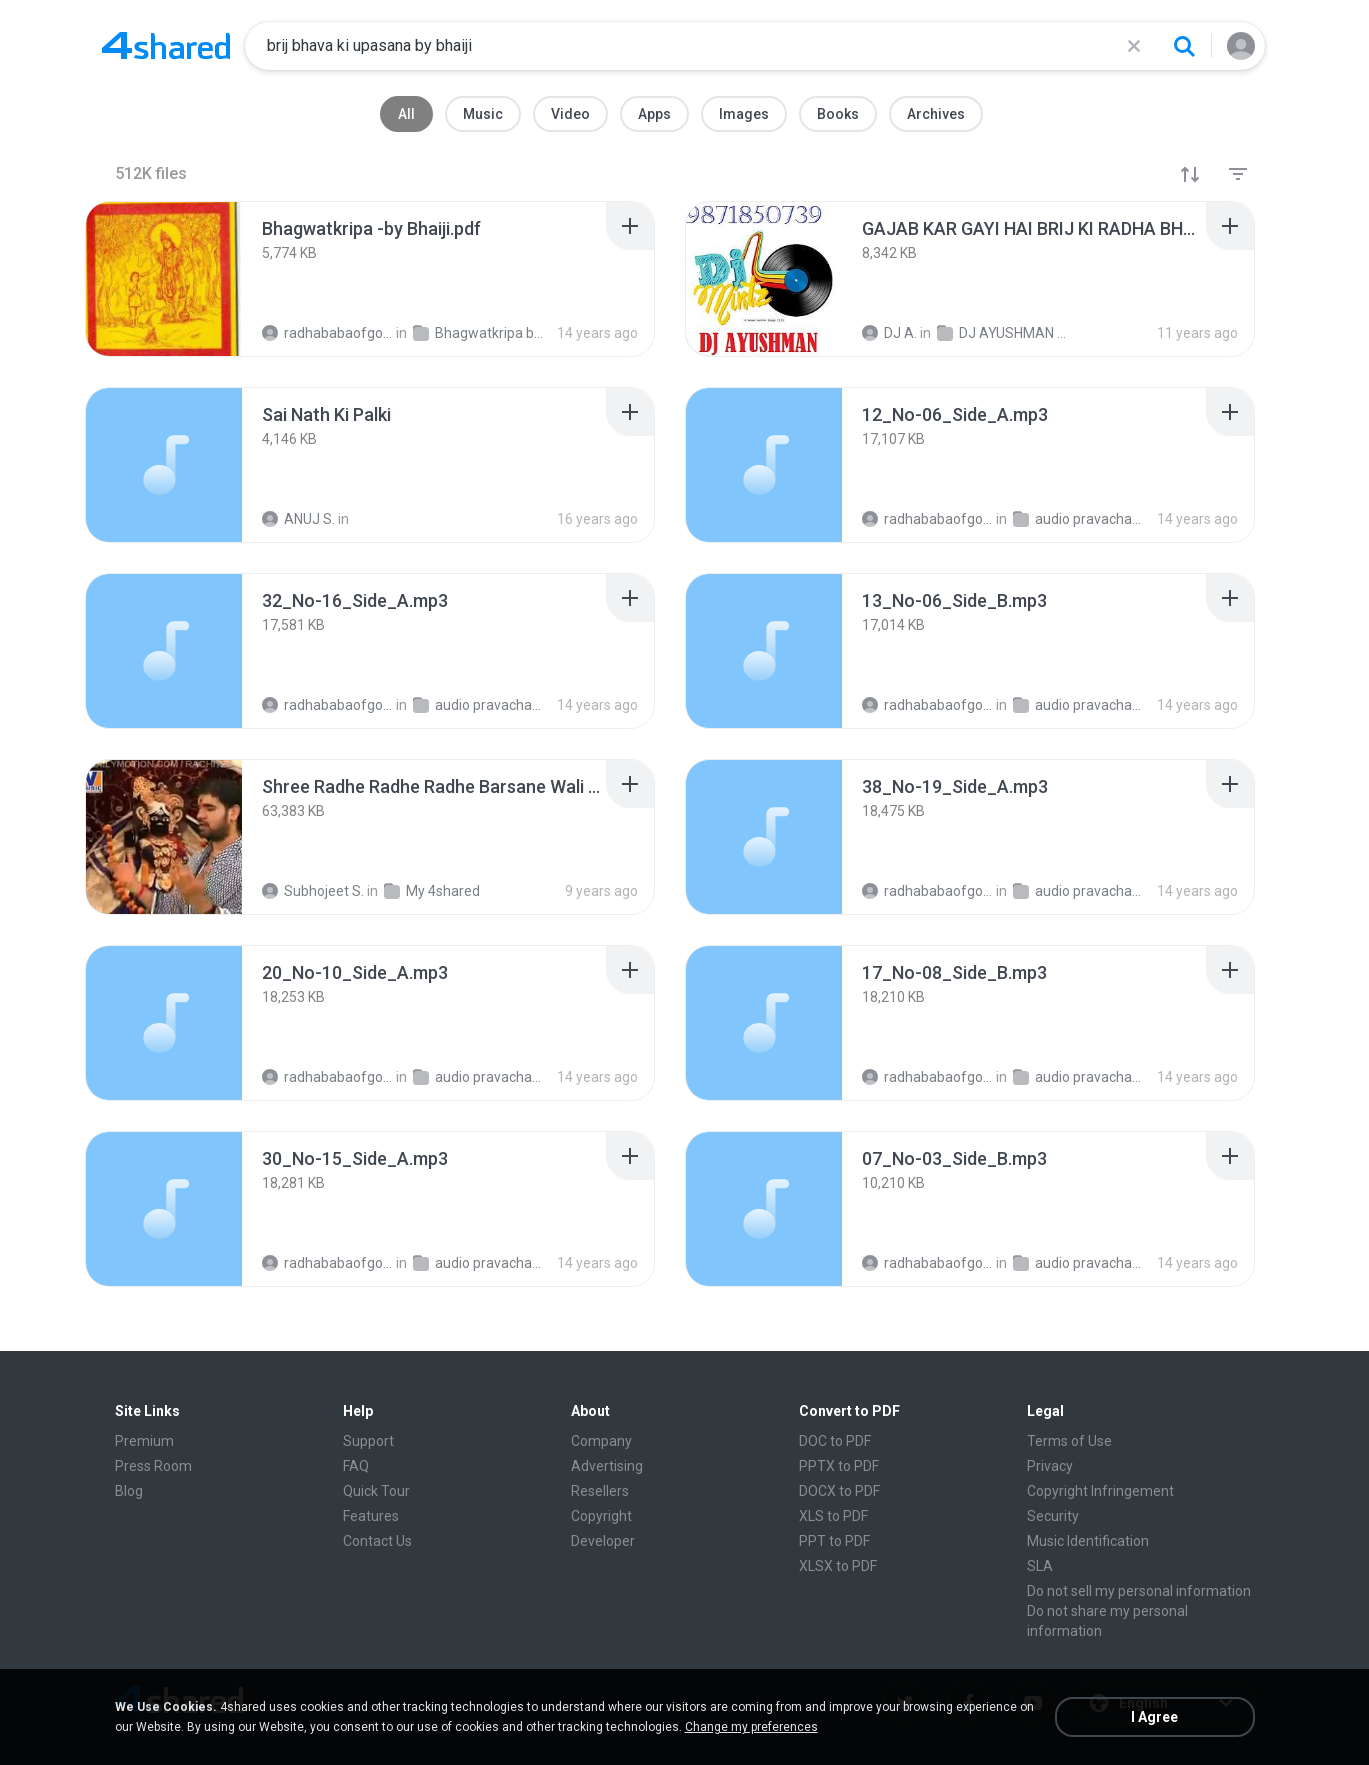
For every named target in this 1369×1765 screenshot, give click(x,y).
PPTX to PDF (839, 1466)
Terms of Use (1069, 1441)
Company (601, 1441)
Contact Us (377, 1541)
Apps (654, 114)
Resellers (600, 1491)
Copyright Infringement (1100, 1491)
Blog (129, 1491)
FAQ (356, 1466)
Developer (603, 1541)
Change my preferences (751, 1727)
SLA (1040, 1566)
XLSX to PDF (838, 1566)
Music (483, 114)
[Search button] (1184, 46)
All (406, 114)
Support (368, 1441)
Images (744, 114)
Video (570, 114)
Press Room (153, 1466)
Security (1053, 1516)
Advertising (607, 1466)
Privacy (1050, 1466)
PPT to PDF (834, 1541)
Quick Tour (376, 1491)
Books (838, 114)
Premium (144, 1441)
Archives (936, 114)
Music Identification (1088, 1541)
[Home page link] (166, 46)
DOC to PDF (835, 1441)
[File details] (164, 279)
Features (371, 1516)
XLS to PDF (833, 1516)
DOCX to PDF (839, 1491)
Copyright (601, 1516)
